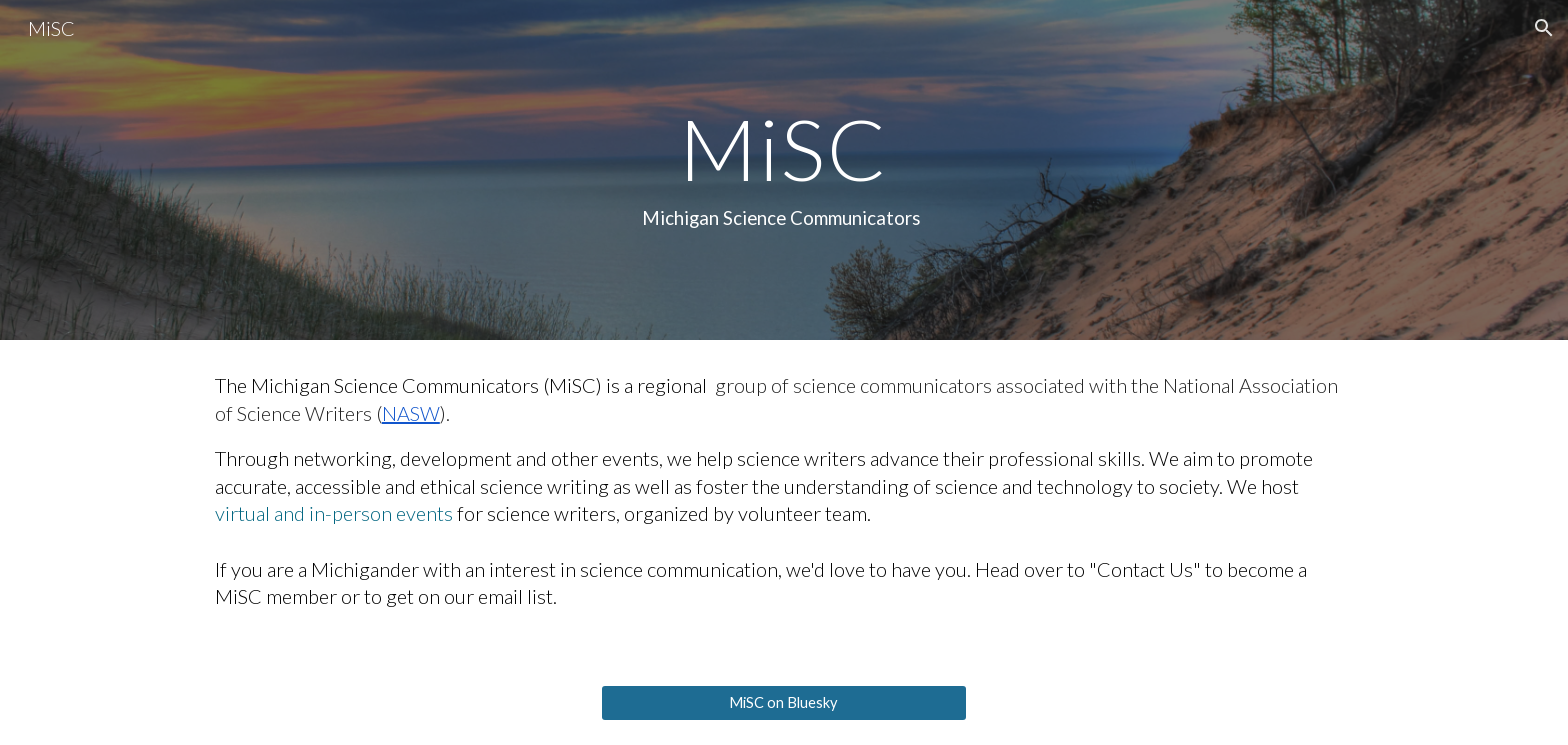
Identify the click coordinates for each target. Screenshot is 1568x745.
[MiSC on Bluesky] (783, 703)
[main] (784, 170)
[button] (1544, 28)
